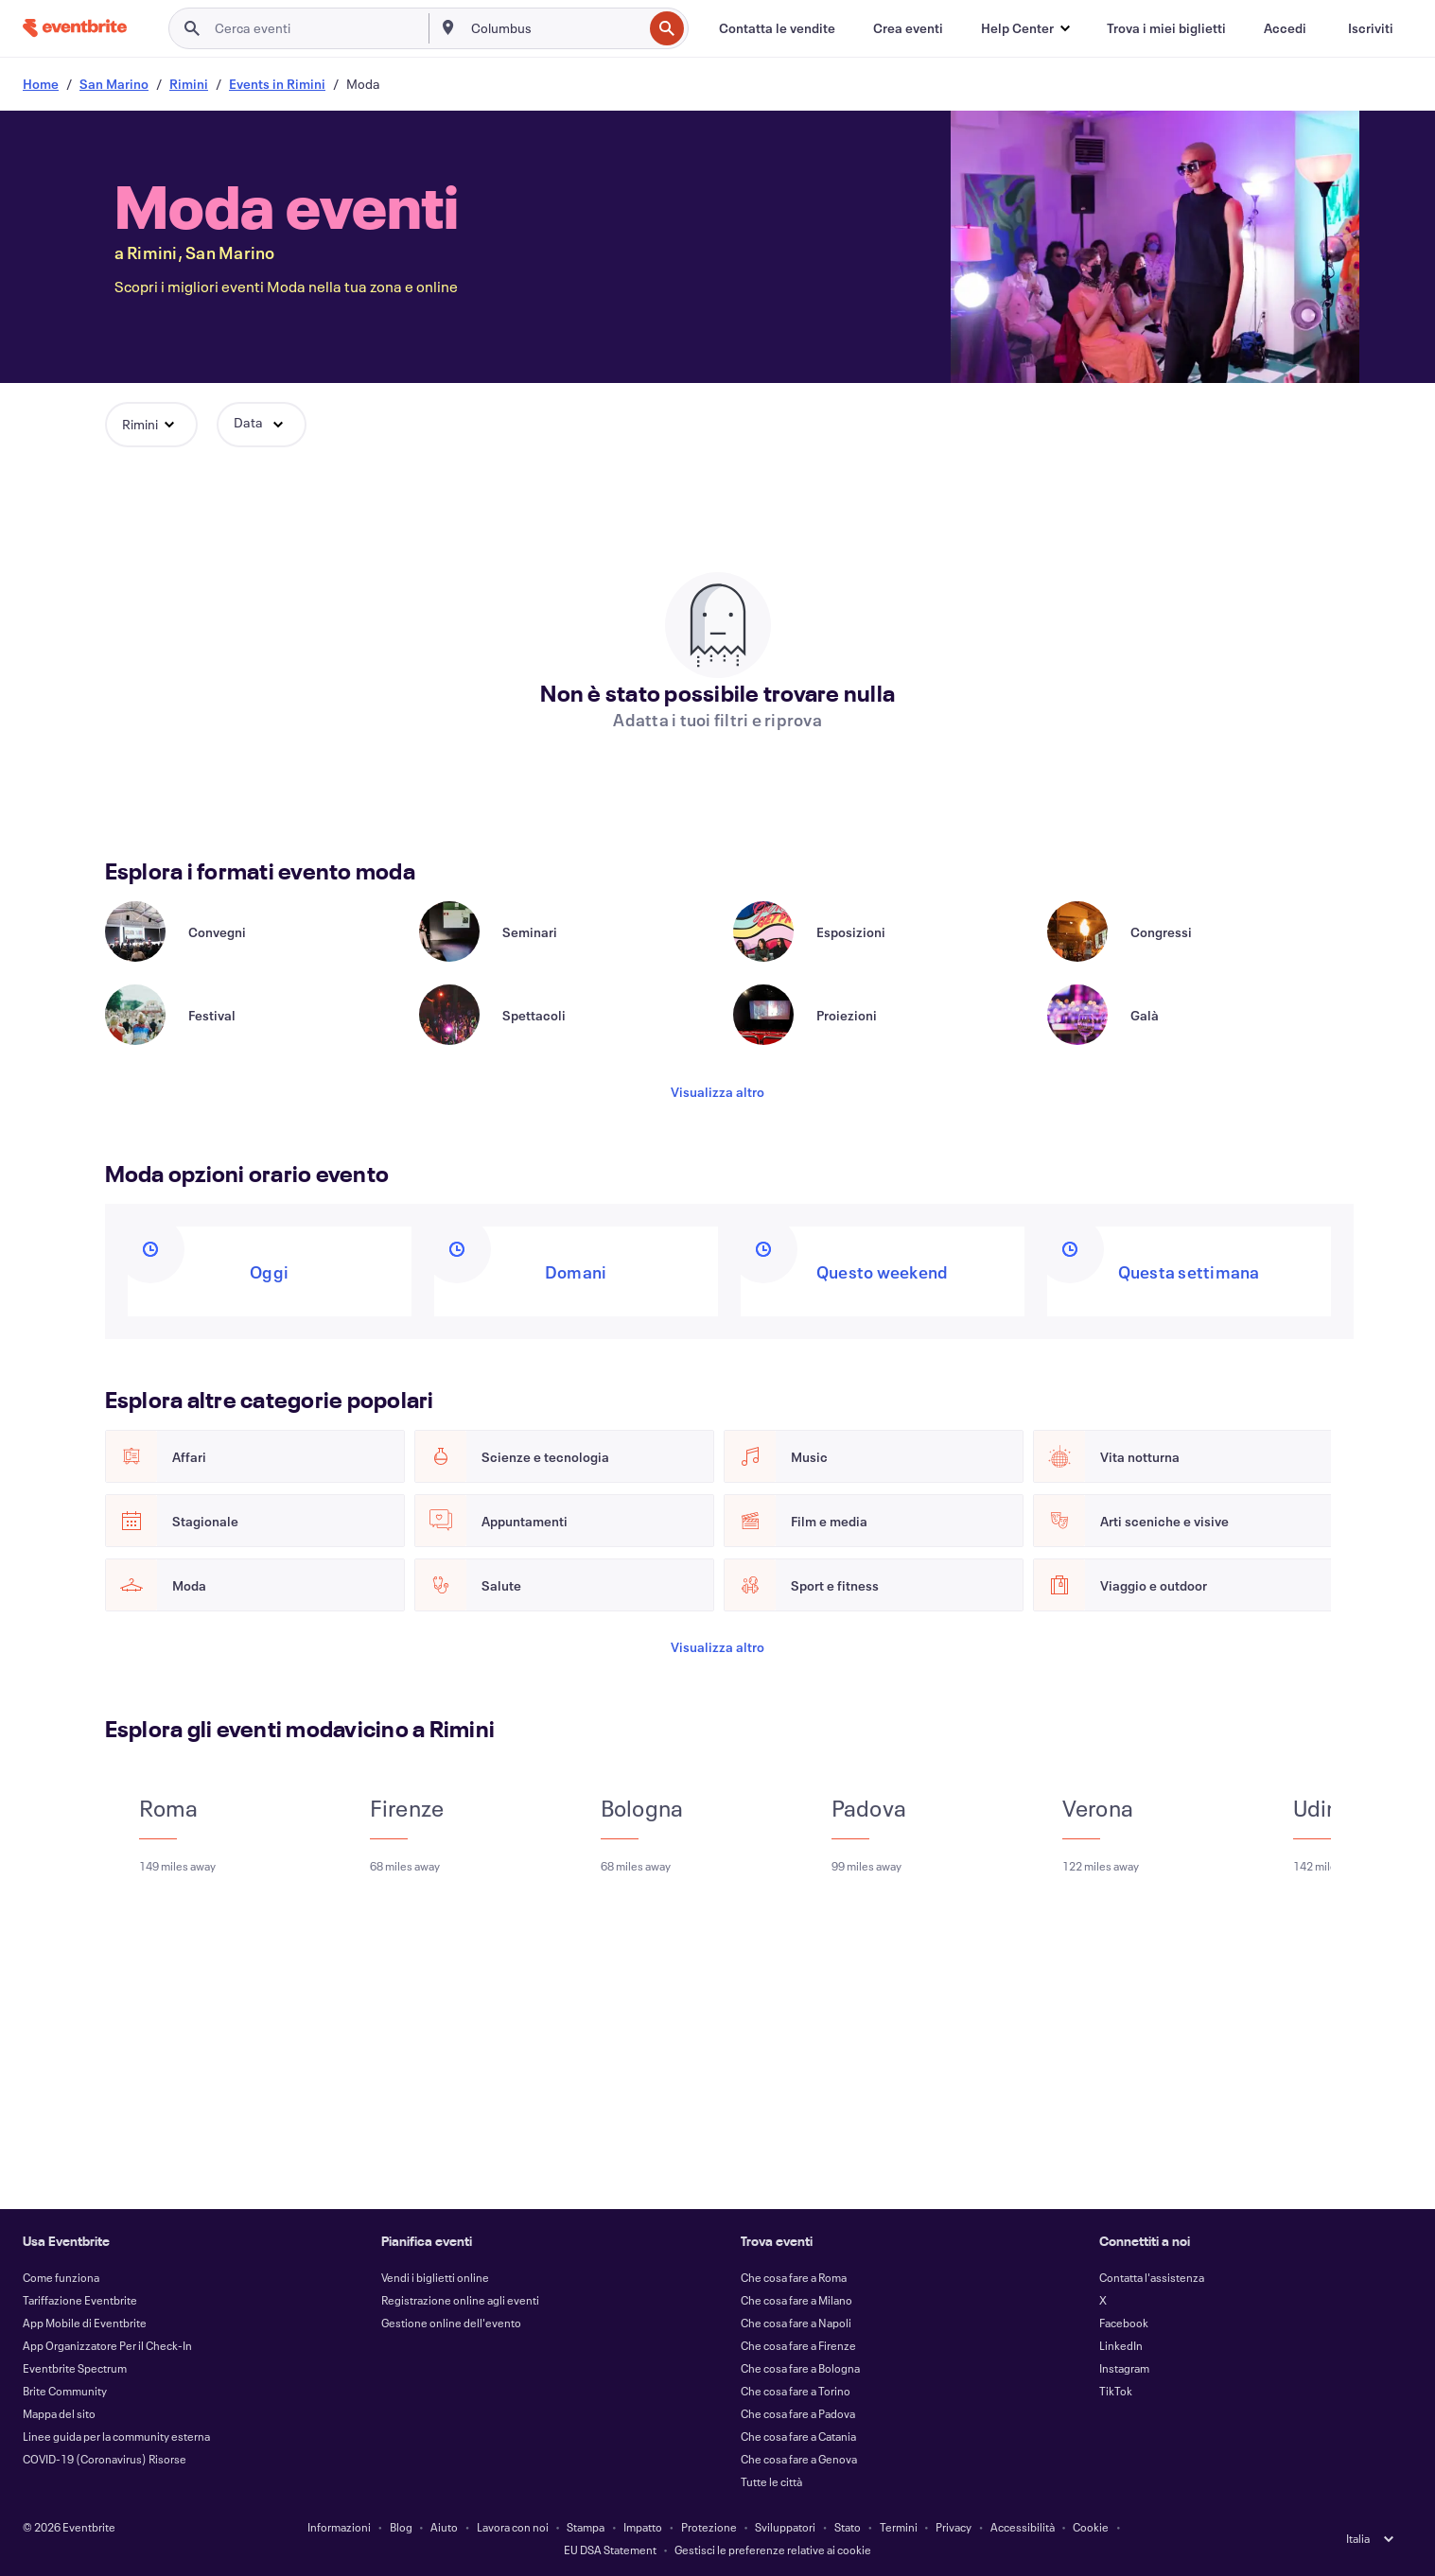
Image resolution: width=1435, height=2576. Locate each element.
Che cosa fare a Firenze (798, 2345)
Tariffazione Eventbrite (80, 2299)
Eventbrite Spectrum (75, 2368)
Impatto (642, 2526)
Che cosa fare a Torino (795, 2390)
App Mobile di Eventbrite (85, 2322)
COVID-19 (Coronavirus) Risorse (104, 2458)
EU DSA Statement (610, 2549)
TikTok (1115, 2390)
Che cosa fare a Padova (798, 2413)
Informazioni (339, 2526)
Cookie (1091, 2526)
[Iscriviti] (1370, 28)
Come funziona (61, 2277)
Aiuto (444, 2526)
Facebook (1123, 2322)
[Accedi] (1285, 28)
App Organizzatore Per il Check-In (107, 2345)
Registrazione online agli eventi (460, 2299)
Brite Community (65, 2390)
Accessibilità (1022, 2526)
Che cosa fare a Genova (799, 2458)
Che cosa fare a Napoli (796, 2322)
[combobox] (555, 28)
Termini (899, 2526)
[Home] (75, 28)
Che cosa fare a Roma (794, 2277)
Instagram (1124, 2368)
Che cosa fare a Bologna (800, 2368)
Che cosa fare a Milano (796, 2299)
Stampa (585, 2526)
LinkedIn (1121, 2345)
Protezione (709, 2526)
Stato (847, 2526)
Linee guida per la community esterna (116, 2436)
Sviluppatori (785, 2526)
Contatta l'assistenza (1151, 2277)
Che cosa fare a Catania (798, 2436)
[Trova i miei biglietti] (1166, 28)
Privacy (953, 2526)
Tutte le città (771, 2481)
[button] (1025, 28)
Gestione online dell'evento (451, 2322)
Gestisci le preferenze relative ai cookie (772, 2549)
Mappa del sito (59, 2413)
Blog (401, 2526)
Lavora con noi (513, 2526)
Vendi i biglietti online (435, 2277)
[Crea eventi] (908, 28)
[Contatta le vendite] (777, 28)
